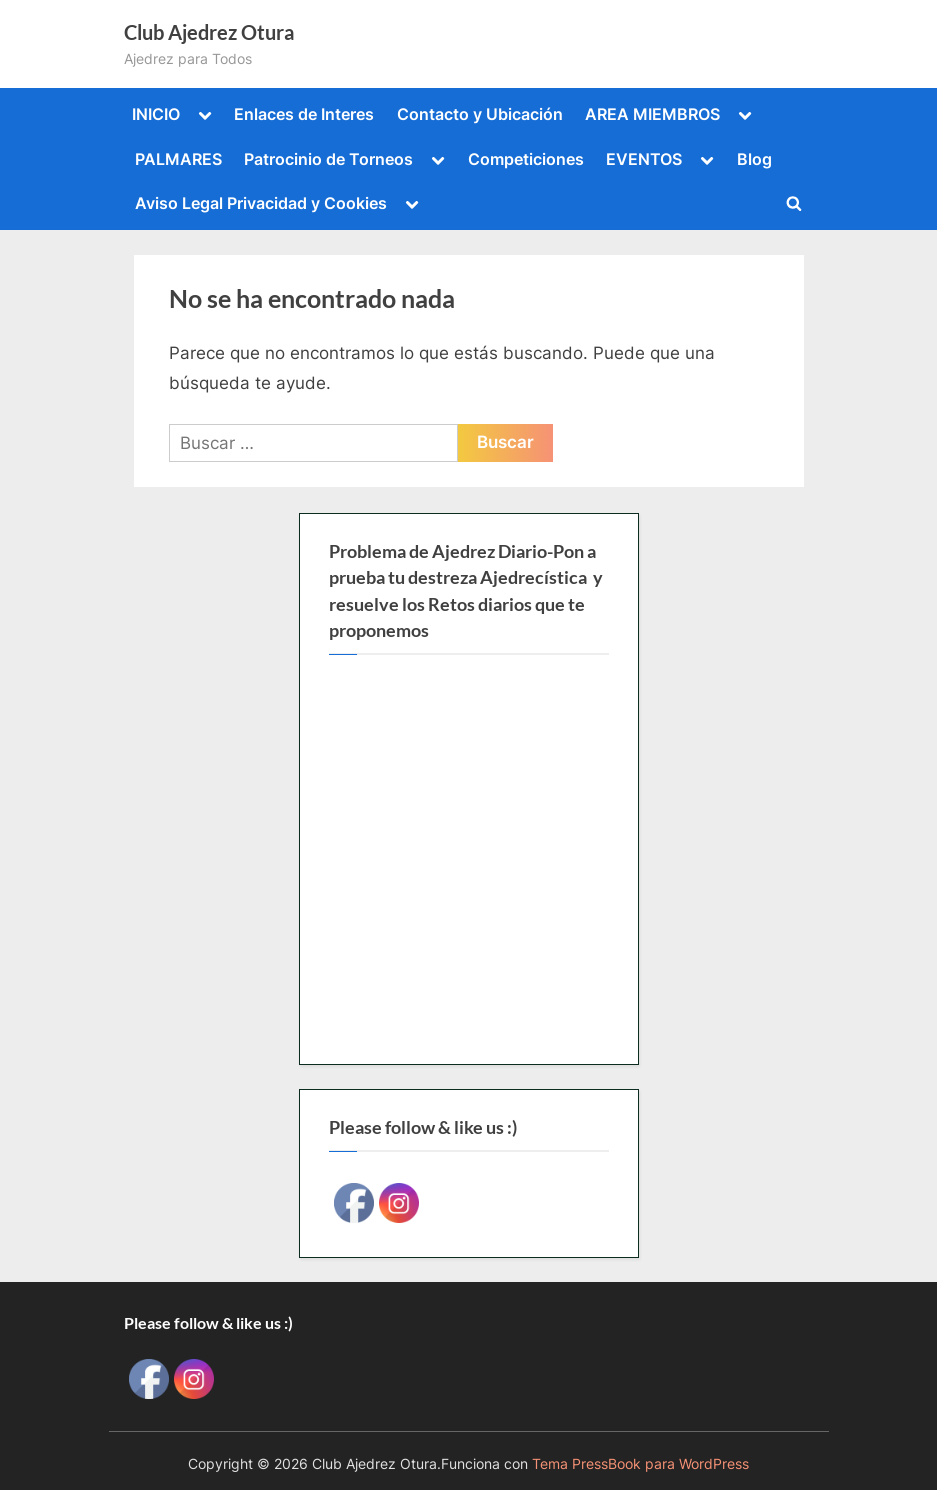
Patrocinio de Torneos (328, 159)
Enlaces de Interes (304, 114)
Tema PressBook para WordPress (640, 1464)
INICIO (156, 114)
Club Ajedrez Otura (209, 32)
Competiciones (526, 159)
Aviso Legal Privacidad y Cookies (261, 203)
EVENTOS (644, 159)
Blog (754, 159)
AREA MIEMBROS (652, 114)
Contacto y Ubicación (480, 114)
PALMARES (178, 159)
